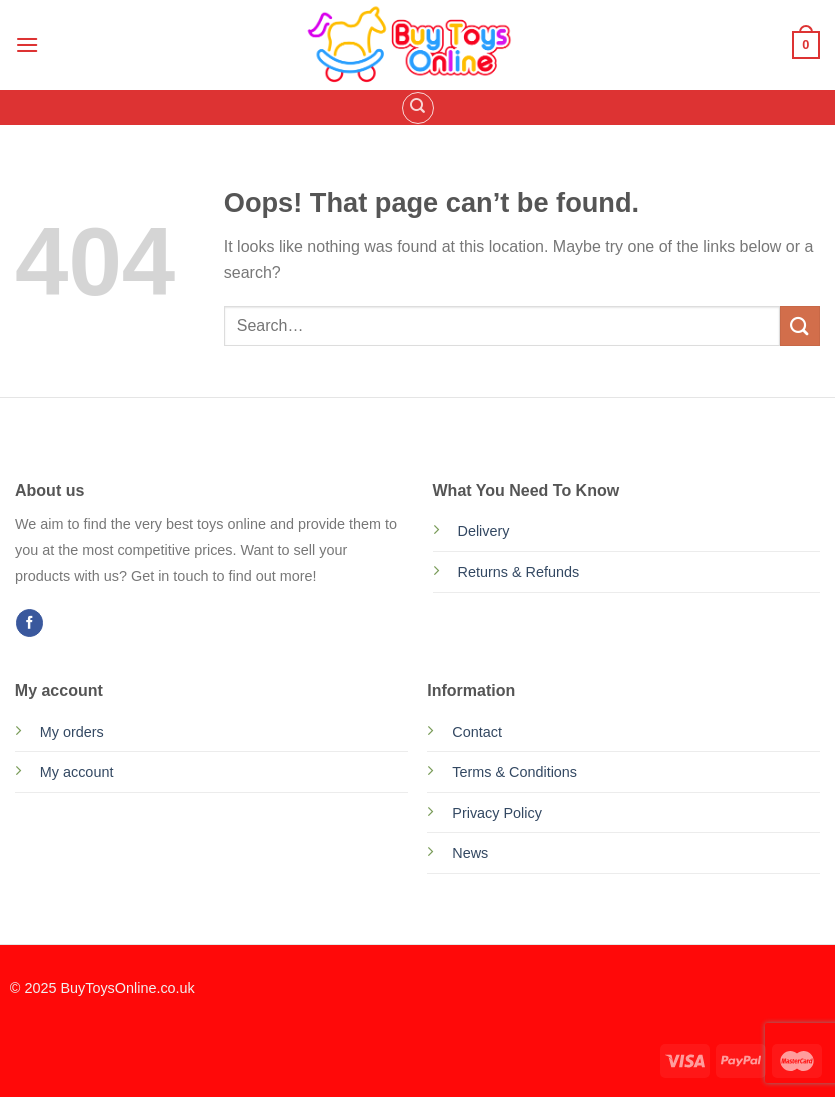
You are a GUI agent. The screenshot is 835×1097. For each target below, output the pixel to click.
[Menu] (27, 44)
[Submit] (800, 325)
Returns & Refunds (519, 572)
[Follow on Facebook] (29, 623)
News (470, 853)
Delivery (484, 531)
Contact (477, 732)
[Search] (418, 108)
